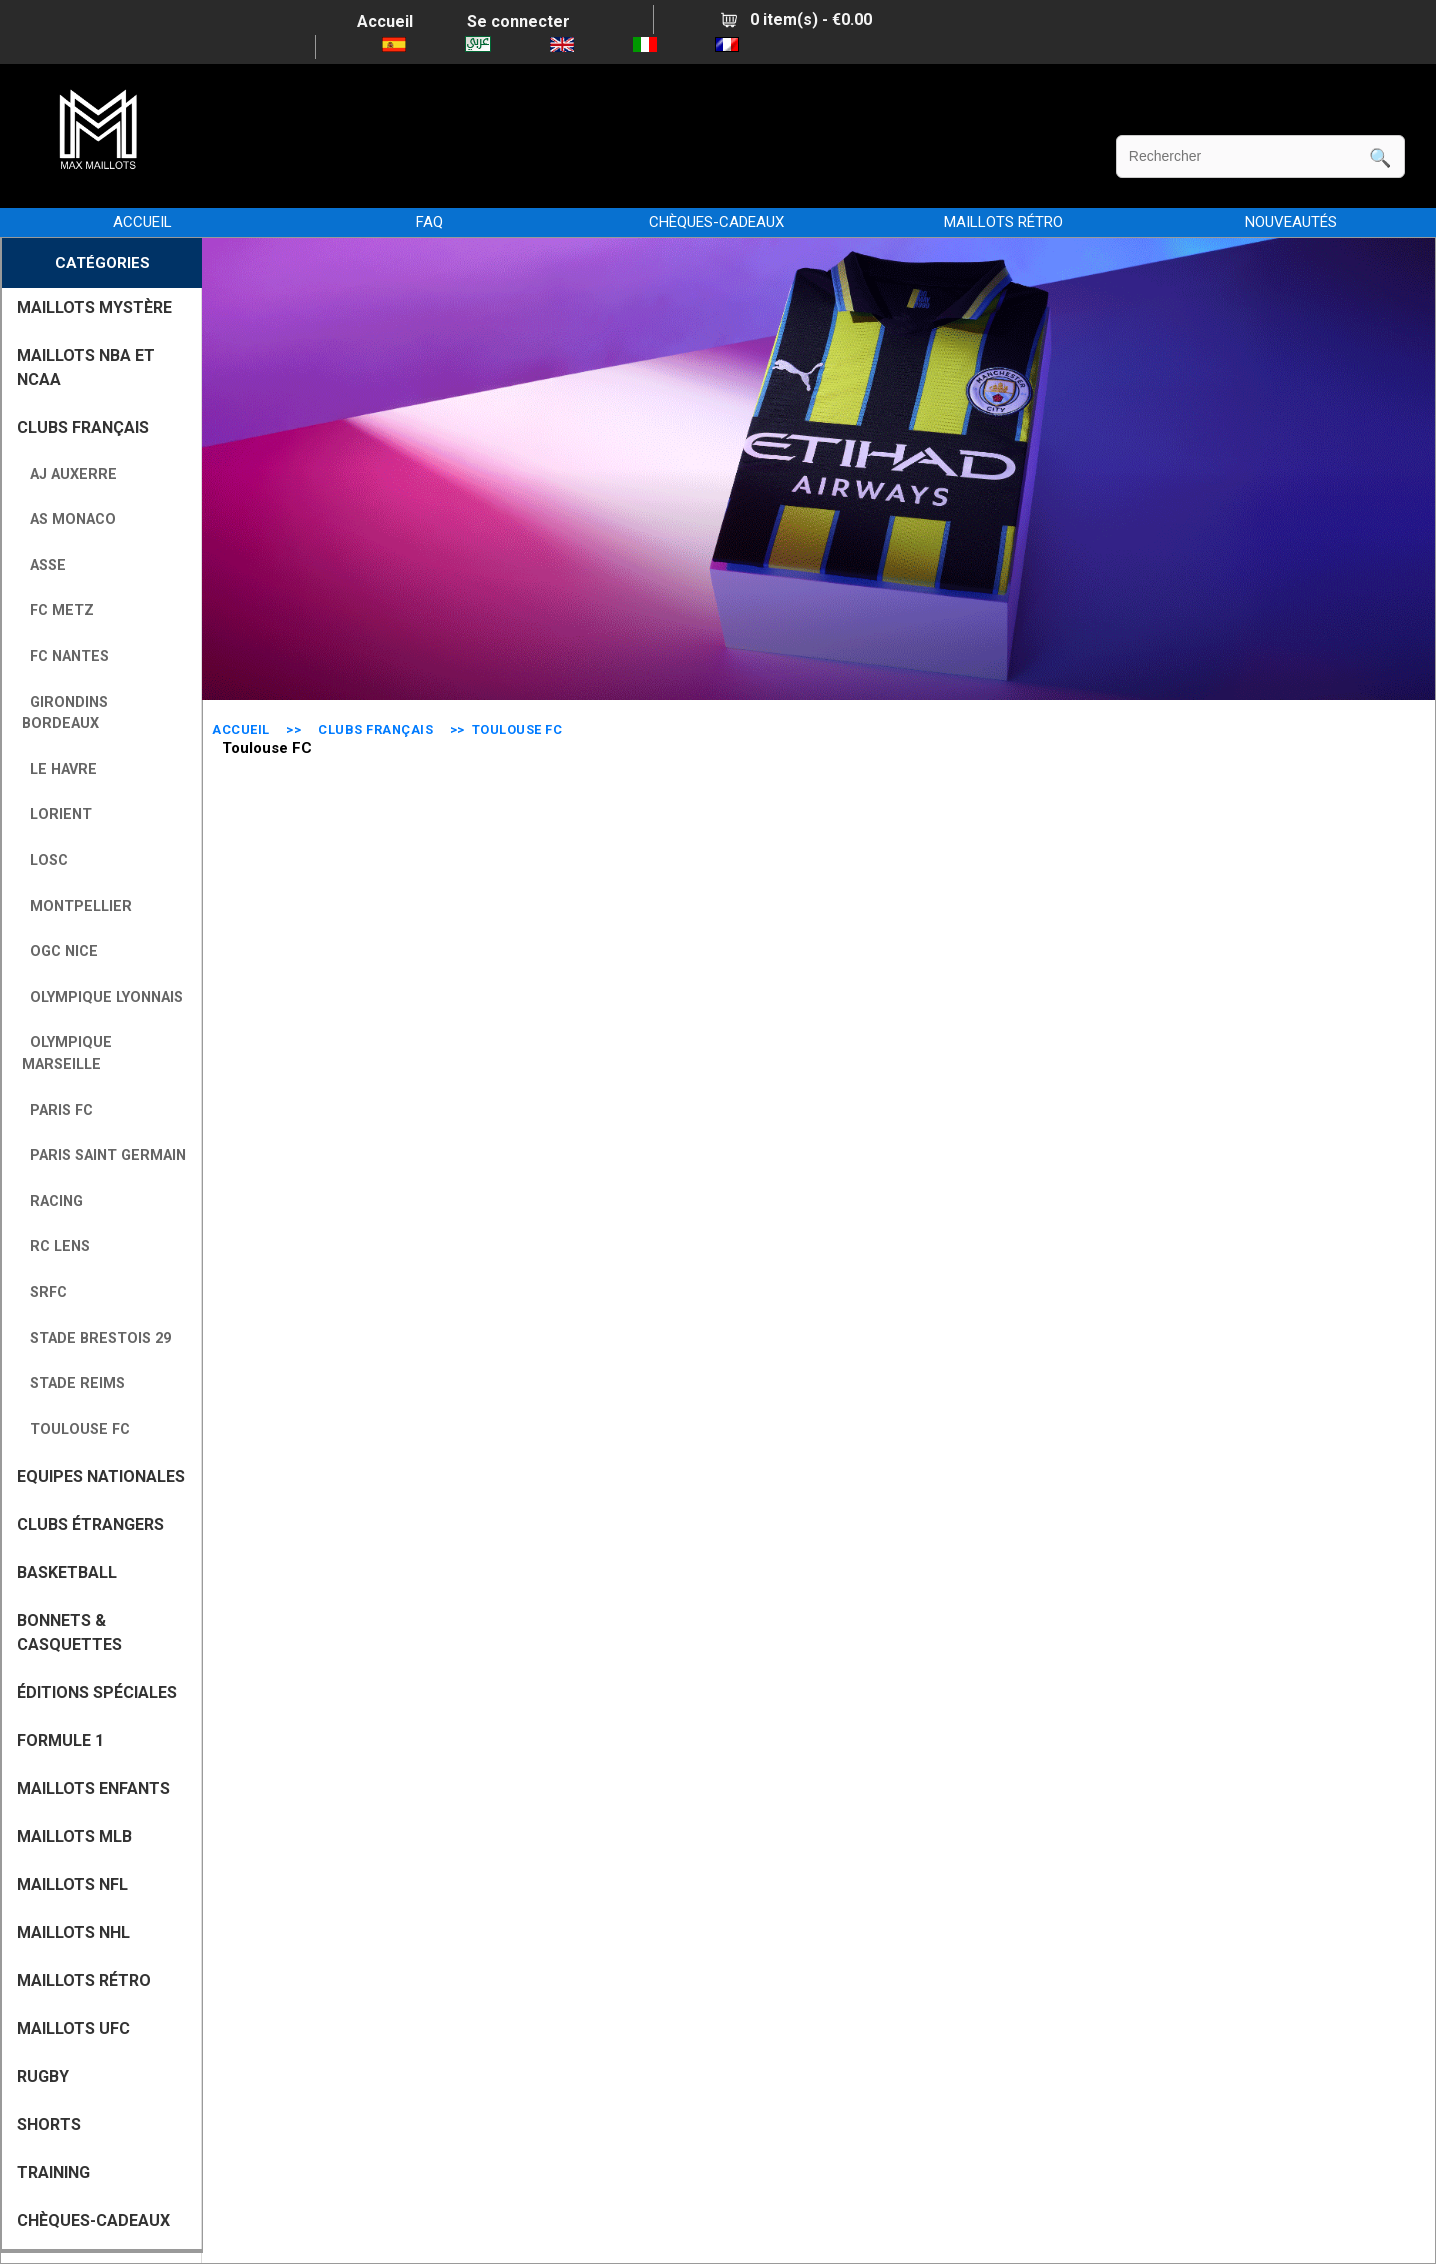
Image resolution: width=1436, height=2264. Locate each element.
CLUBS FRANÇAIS (375, 729)
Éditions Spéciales (97, 1692)
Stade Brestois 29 (96, 1338)
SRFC (44, 1292)
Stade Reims (73, 1383)
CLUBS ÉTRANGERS (90, 1524)
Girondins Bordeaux (65, 713)
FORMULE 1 (60, 1740)
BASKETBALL (67, 1572)
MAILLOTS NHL (73, 1932)
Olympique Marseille (67, 1053)
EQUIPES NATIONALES (101, 1476)
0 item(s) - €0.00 (796, 19)
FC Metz (58, 610)
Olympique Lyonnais (102, 997)
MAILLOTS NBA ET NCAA (86, 367)
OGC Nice (60, 951)
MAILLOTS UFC (73, 2028)
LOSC (45, 860)
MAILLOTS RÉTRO (1003, 222)
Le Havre (59, 769)
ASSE (44, 565)
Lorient (57, 814)
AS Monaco (69, 519)
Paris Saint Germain (104, 1155)
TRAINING (53, 2172)
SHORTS (49, 2124)
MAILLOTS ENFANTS (93, 1788)
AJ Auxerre (69, 474)
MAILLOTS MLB (74, 1836)
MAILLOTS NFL (72, 1884)
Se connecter (518, 21)
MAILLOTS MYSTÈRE (94, 307)
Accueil (385, 21)
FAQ (429, 222)
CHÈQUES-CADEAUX (716, 222)
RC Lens (56, 1246)
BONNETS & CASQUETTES (69, 1632)
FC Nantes (65, 656)
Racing (52, 1201)
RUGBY (43, 2076)
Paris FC (57, 1110)
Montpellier (77, 906)
